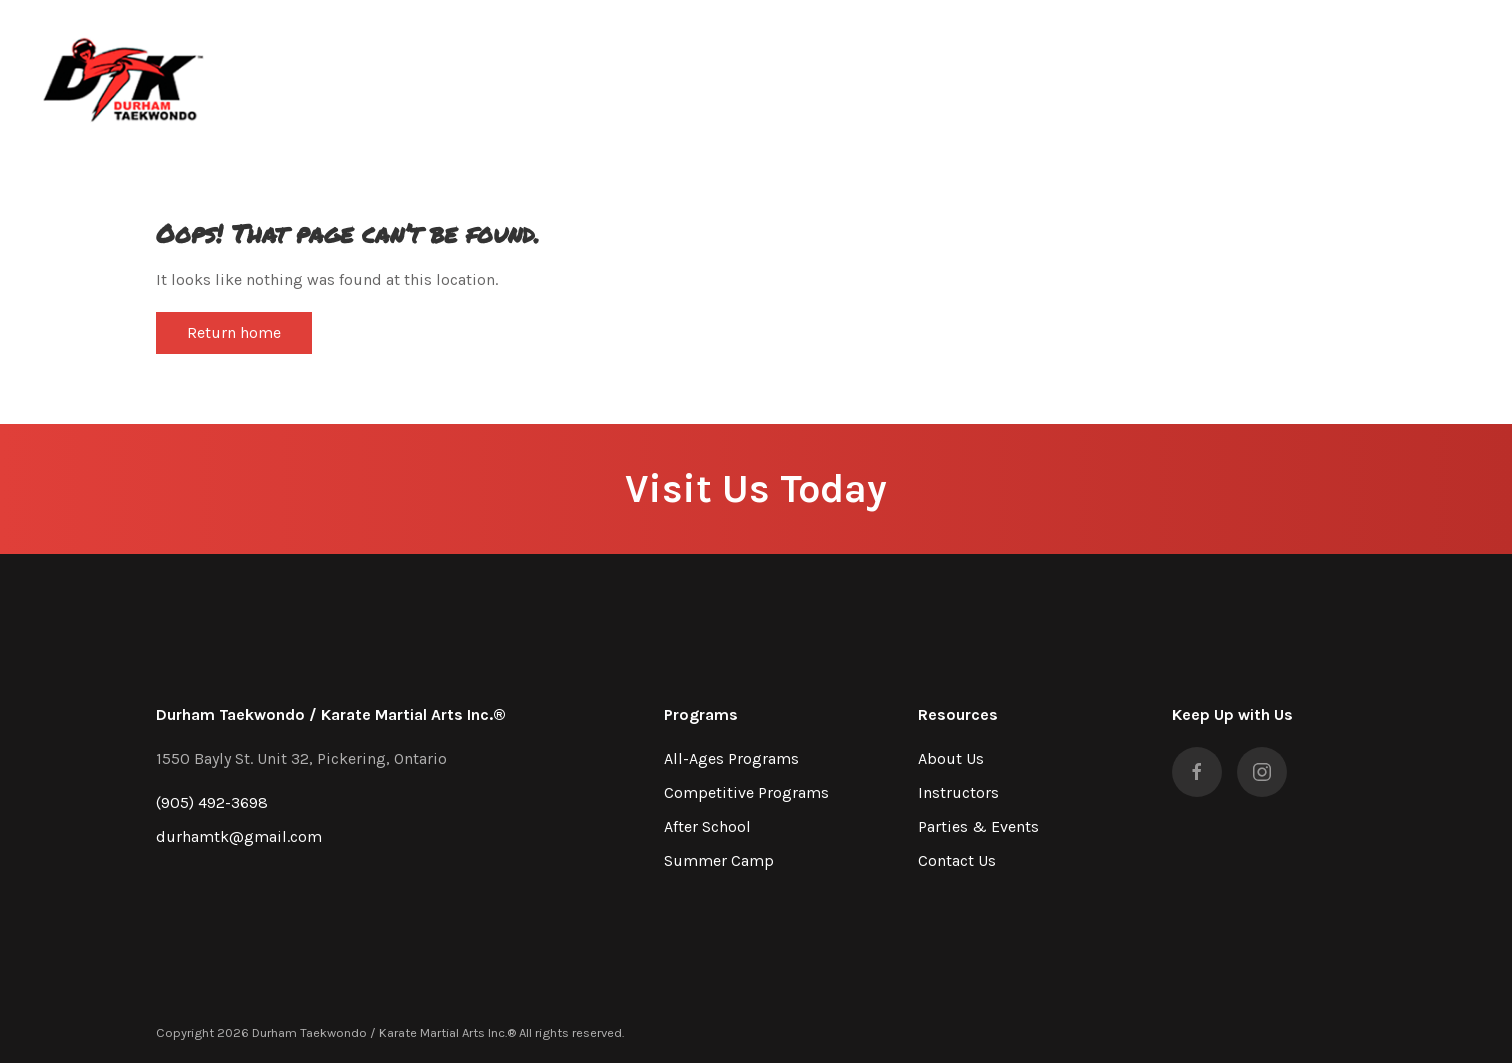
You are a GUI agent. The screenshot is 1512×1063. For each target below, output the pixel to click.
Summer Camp (719, 860)
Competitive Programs (746, 792)
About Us (951, 758)
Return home (234, 332)
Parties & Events (978, 826)
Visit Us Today (756, 489)
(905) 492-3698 (212, 802)
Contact (1319, 74)
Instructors (958, 792)
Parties (1157, 74)
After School (707, 826)
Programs (1067, 74)
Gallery (1236, 74)
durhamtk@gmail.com (239, 836)
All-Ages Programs (731, 758)
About (981, 74)
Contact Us (957, 860)
